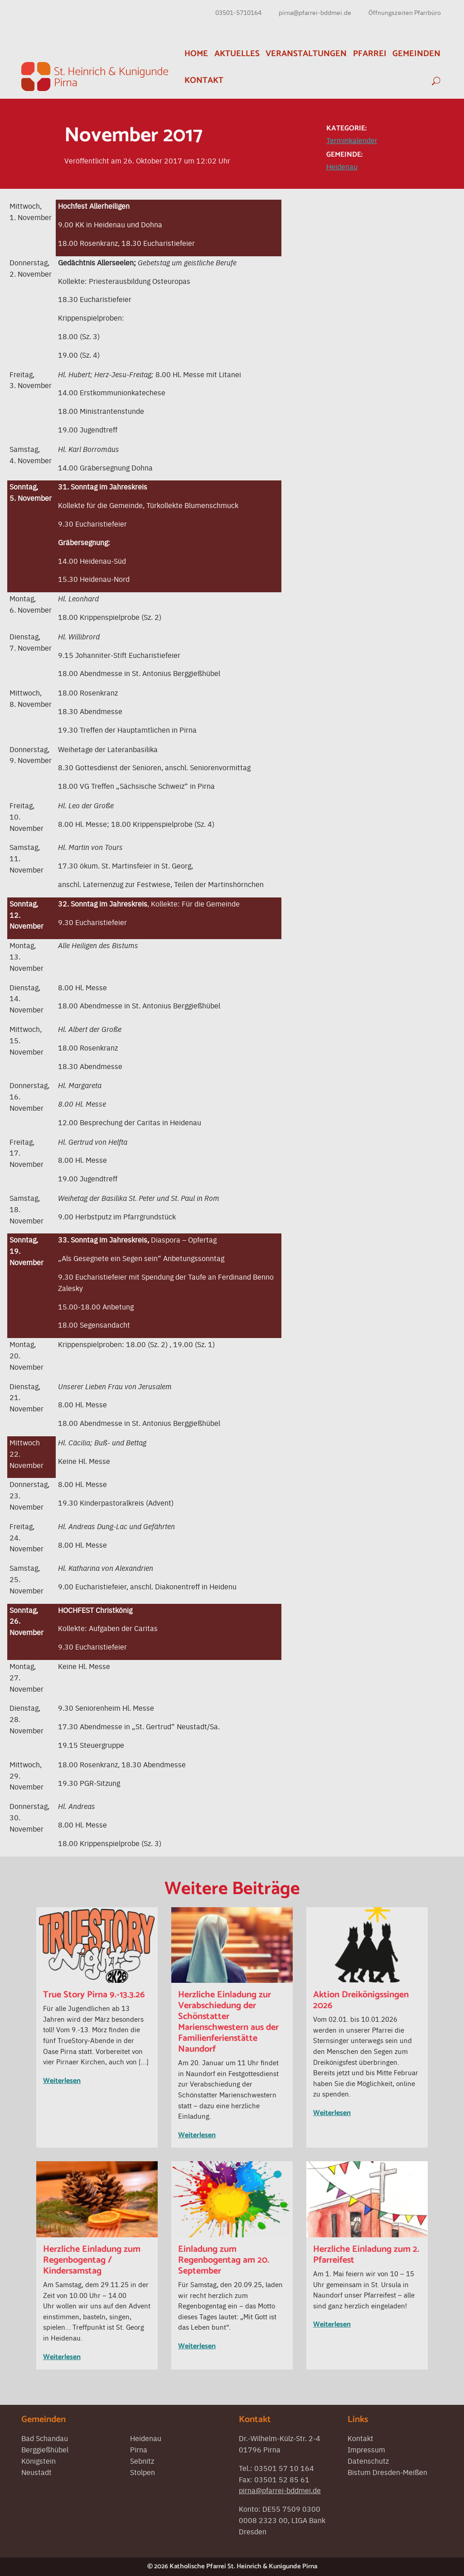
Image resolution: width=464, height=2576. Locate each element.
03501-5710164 (238, 12)
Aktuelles (237, 54)
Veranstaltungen (306, 54)
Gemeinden (416, 54)
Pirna (138, 2449)
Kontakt (203, 80)
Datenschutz (368, 2461)
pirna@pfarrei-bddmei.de (315, 12)
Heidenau (342, 166)
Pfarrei (370, 54)
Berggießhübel (44, 2449)
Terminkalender (351, 140)
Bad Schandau (44, 2438)
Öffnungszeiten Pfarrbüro (404, 12)
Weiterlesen (62, 2081)
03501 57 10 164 (284, 2468)
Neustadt (36, 2472)
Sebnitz (142, 2461)
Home (196, 54)
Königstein (38, 2461)
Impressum (366, 2449)
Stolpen (142, 2472)
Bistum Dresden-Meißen (387, 2472)
